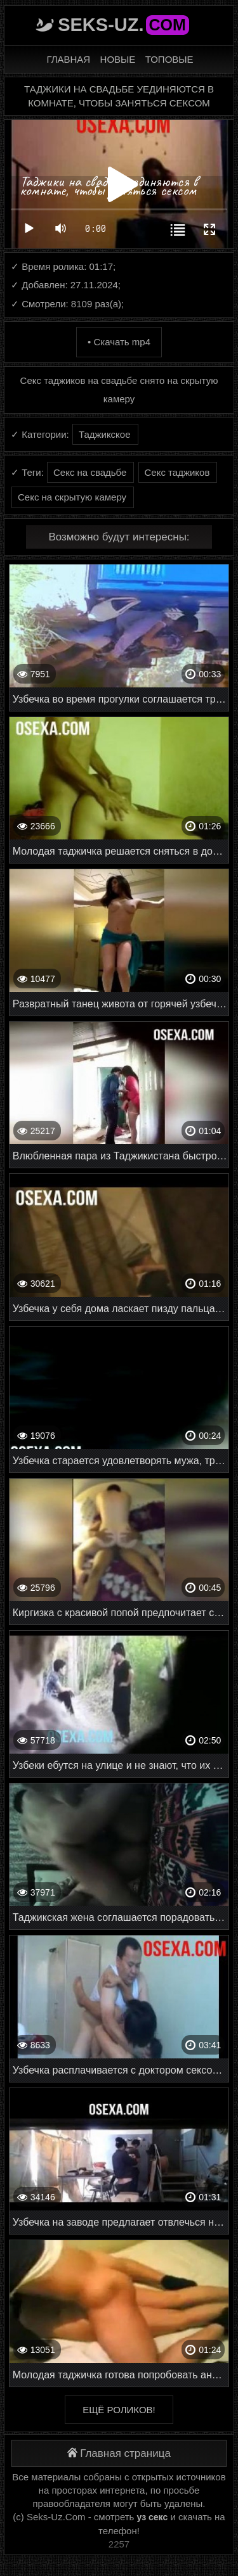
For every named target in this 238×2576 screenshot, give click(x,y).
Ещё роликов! (119, 2409)
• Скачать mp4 (119, 341)
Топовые (169, 59)
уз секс (152, 2517)
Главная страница (119, 2453)
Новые (118, 59)
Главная (68, 59)
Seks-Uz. (123, 25)
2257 (119, 2544)
